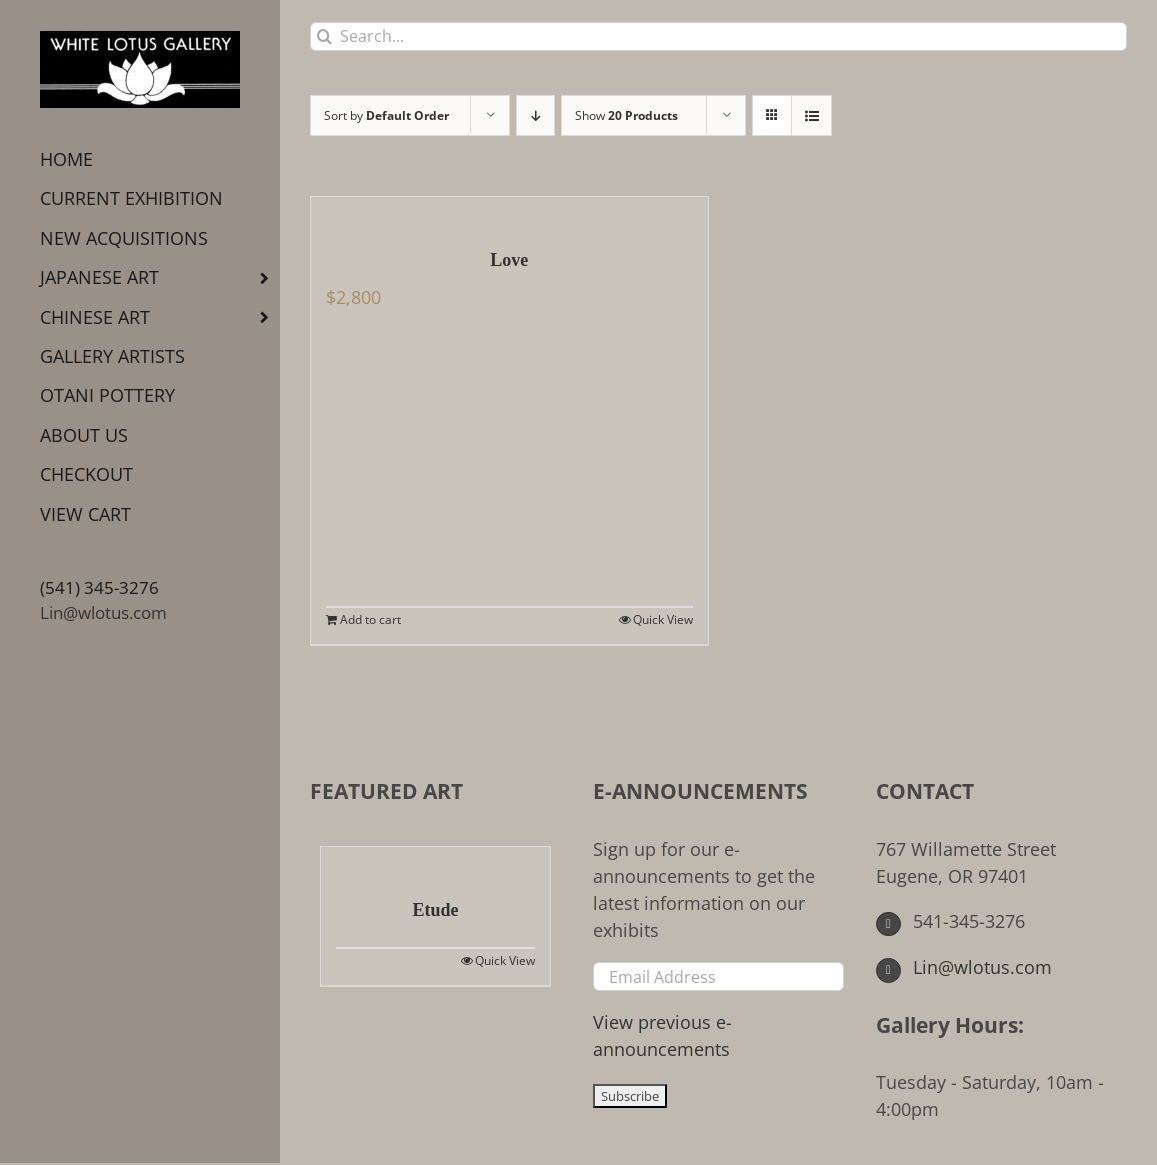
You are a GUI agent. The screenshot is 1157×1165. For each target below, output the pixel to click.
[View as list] (811, 115)
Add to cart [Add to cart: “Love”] (370, 619)
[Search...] (718, 36)
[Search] (324, 36)
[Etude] (435, 862)
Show (626, 115)
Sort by (386, 115)
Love (509, 260)
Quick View (663, 619)
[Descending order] (535, 115)
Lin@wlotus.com (103, 612)
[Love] (509, 212)
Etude (435, 910)
